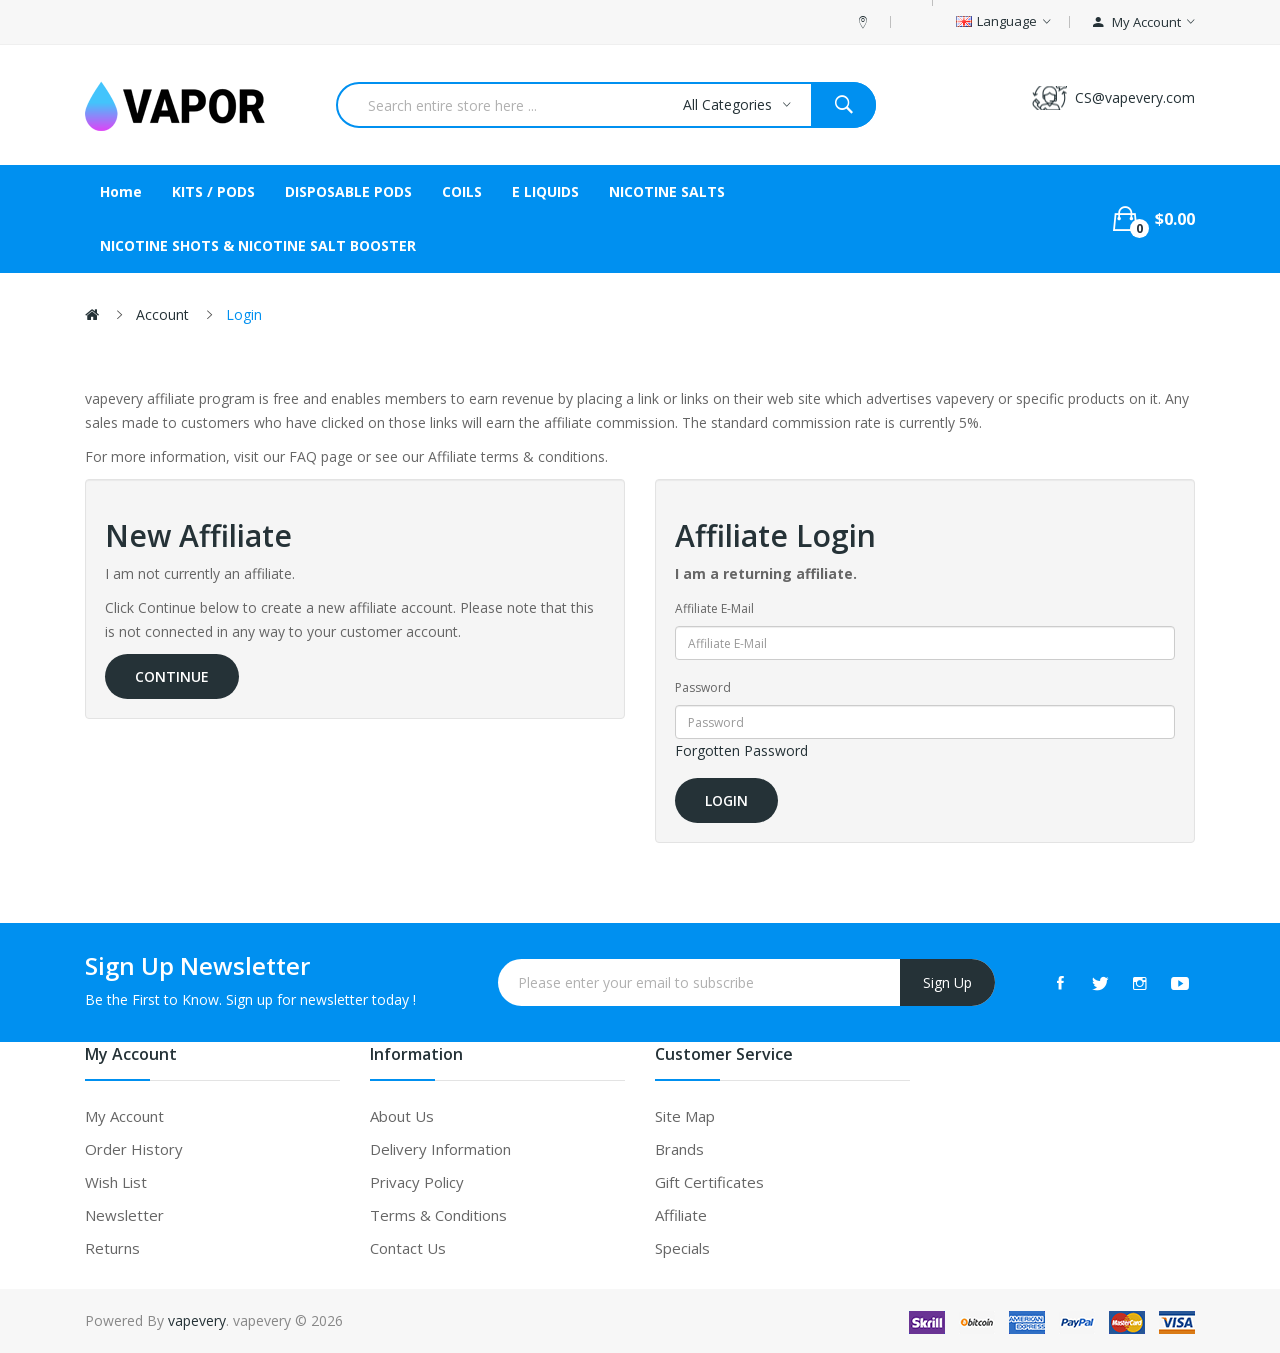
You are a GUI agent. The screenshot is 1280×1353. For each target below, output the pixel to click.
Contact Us (408, 1248)
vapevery (197, 1320)
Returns (112, 1248)
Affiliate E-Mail (714, 608)
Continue (172, 676)
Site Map (685, 1116)
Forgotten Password (741, 750)
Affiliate (681, 1215)
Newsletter (124, 1215)
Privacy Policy (417, 1182)
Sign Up (947, 982)
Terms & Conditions (438, 1215)
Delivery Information (440, 1149)
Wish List (116, 1182)
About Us (402, 1116)
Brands (679, 1149)
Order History (134, 1149)
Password (703, 687)
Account (162, 314)
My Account (124, 1116)
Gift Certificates (709, 1182)
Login (244, 314)
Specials (682, 1248)
